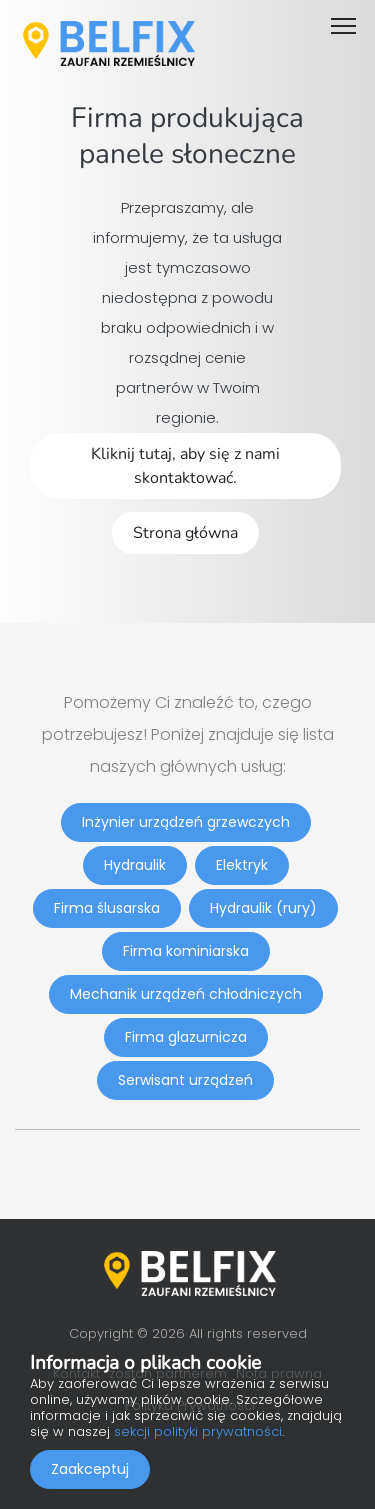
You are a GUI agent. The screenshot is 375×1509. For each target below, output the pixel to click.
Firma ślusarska (107, 908)
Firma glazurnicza (186, 1037)
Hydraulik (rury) (263, 908)
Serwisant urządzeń (185, 1080)
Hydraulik (135, 865)
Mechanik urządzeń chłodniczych (186, 994)
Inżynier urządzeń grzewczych (186, 822)
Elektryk (242, 865)
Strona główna (185, 533)
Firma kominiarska (186, 951)
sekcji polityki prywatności (198, 1431)
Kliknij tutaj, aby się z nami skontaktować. (185, 466)
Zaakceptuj (90, 1469)
